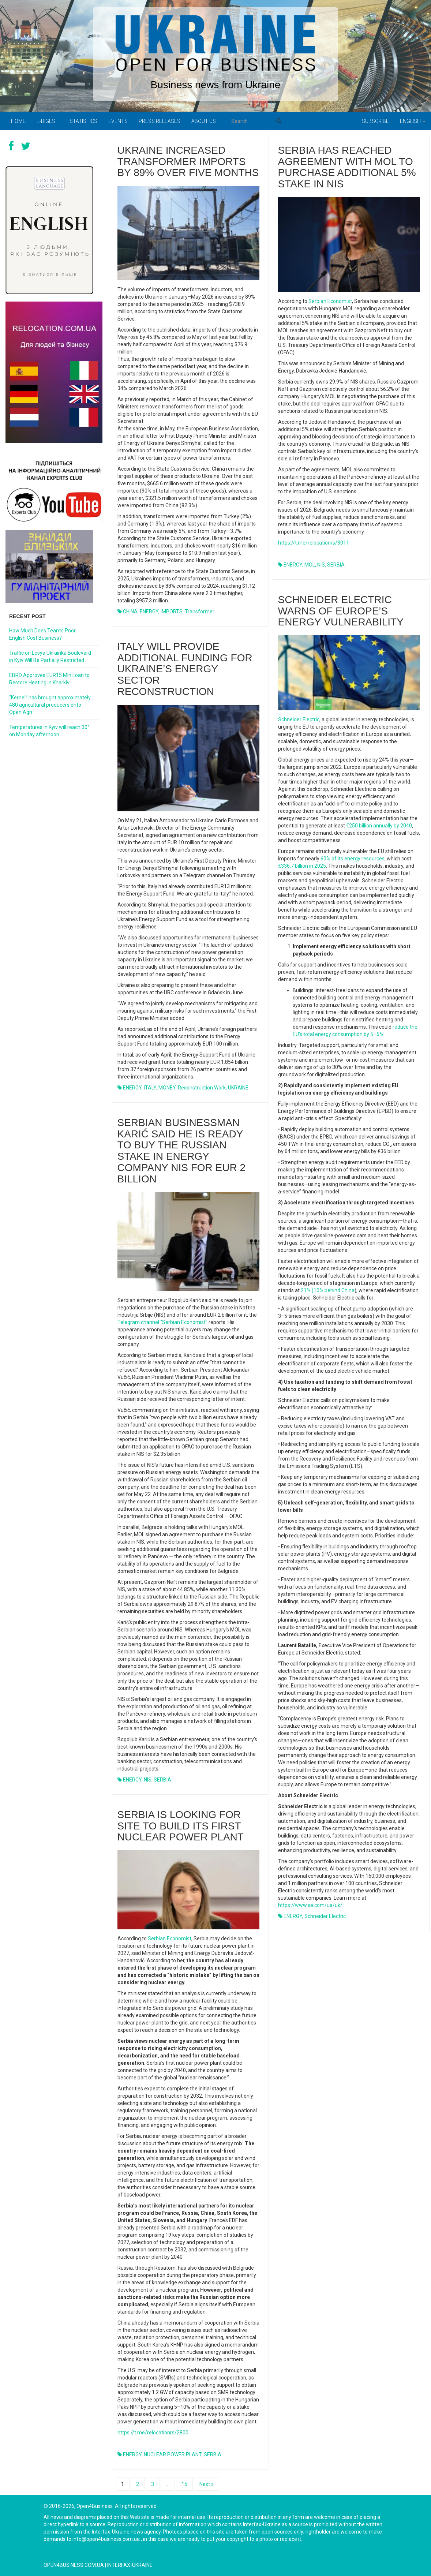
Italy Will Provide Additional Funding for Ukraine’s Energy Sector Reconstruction (184, 669)
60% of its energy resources (353, 858)
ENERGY (149, 611)
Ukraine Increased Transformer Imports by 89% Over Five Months (188, 162)
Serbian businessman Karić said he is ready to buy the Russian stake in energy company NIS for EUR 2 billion (181, 1151)
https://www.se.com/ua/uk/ (310, 1905)
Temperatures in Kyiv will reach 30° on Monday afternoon (49, 730)
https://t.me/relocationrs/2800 (152, 2432)
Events (118, 121)
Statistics (83, 121)
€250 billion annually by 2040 (379, 826)
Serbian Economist (330, 301)
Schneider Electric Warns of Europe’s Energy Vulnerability (341, 611)
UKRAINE (238, 1088)
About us (203, 121)
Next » (206, 2484)
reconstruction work (202, 1088)
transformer (199, 611)
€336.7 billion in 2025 (302, 866)
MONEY (167, 1088)
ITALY (150, 1088)
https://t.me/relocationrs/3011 (313, 543)
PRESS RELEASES (159, 121)
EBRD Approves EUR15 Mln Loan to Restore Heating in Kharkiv (49, 678)
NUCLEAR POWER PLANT (173, 2454)
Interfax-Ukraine (130, 2565)
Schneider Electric (298, 719)
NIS (321, 565)
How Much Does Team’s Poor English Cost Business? (42, 634)
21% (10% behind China (328, 1290)
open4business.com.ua (74, 2565)
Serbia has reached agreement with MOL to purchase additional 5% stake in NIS (347, 167)
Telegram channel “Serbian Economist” (162, 1322)
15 (184, 2484)
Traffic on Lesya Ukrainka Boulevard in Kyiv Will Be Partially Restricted (50, 656)
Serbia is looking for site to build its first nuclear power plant (180, 1826)
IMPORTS (172, 611)
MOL (309, 565)
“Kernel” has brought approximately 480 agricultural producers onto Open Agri (50, 705)
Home (18, 121)
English (413, 121)
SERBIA (336, 565)
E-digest (48, 121)
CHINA (130, 611)
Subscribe (375, 121)
